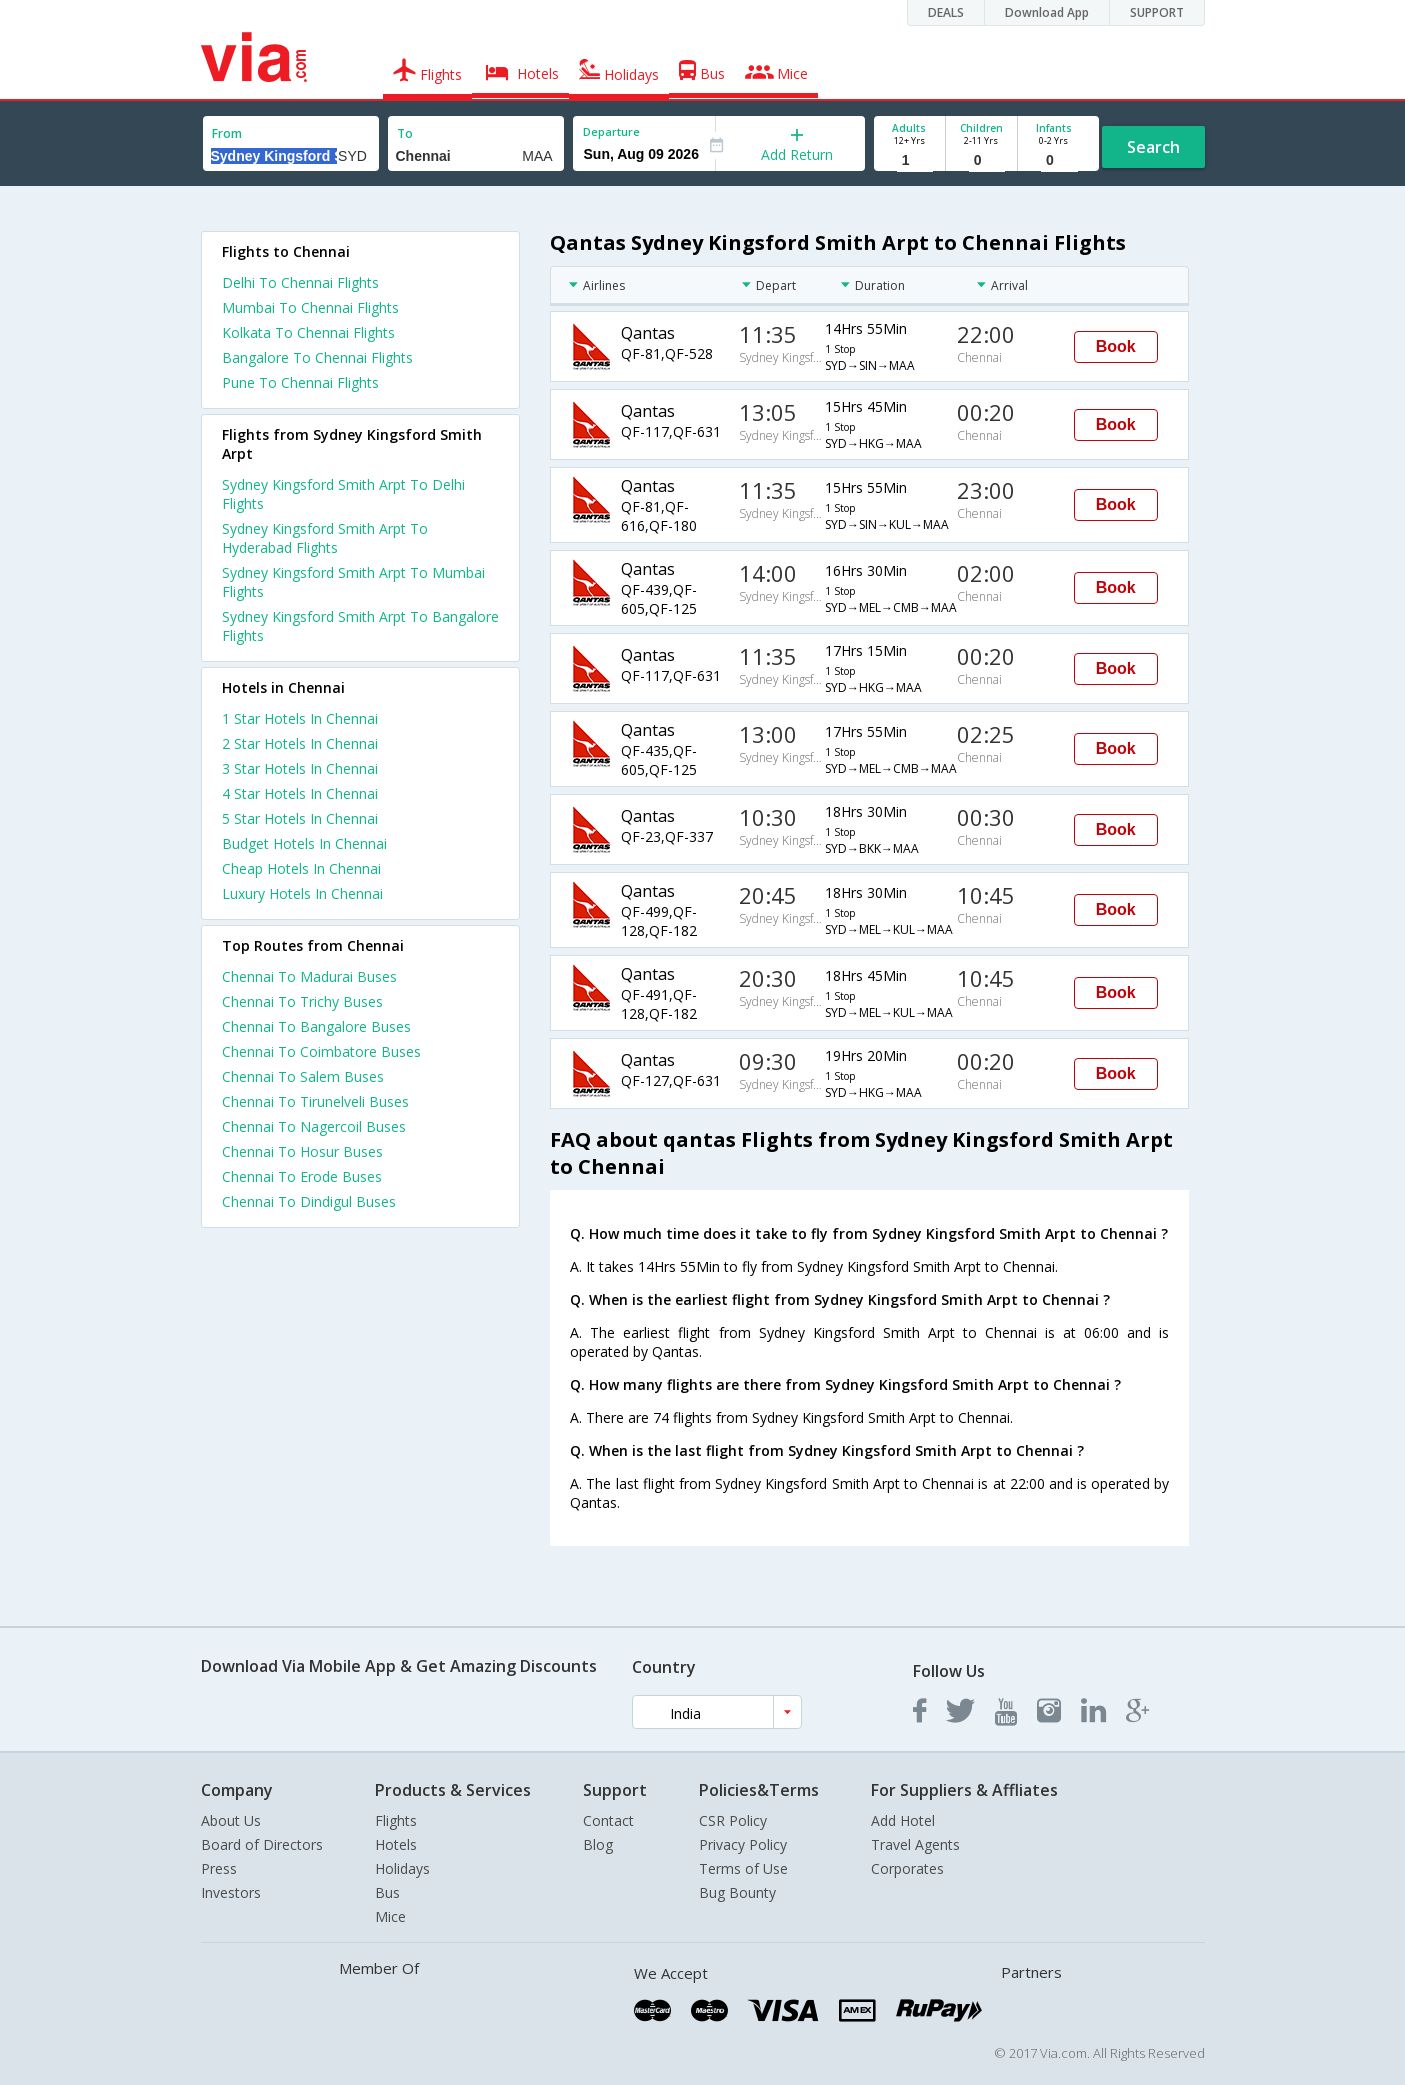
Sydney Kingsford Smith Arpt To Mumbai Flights (353, 582)
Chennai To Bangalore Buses (316, 1026)
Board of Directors (262, 1844)
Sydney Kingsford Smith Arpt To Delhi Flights (343, 494)
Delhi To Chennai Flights (300, 282)
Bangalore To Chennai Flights (317, 357)
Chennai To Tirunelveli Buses (315, 1101)
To (405, 133)
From (227, 133)
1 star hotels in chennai (300, 718)
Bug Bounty (737, 1892)
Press (219, 1868)
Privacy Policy (743, 1844)
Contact (608, 1820)
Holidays (402, 1868)
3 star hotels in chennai (300, 768)
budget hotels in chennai (304, 843)
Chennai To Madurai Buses (309, 976)
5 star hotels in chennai (300, 818)
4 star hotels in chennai (300, 793)
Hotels (396, 1844)
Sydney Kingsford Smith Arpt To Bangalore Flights (360, 626)
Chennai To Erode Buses (302, 1176)
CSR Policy (733, 1820)
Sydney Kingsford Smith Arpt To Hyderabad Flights (325, 538)
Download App (1047, 12)
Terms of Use (743, 1868)
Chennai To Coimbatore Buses (321, 1051)
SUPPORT (1157, 12)
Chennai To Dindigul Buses (309, 1201)
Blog (598, 1844)
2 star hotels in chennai (300, 743)
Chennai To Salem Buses (303, 1076)
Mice (390, 1916)
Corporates (907, 1868)
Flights (396, 1820)
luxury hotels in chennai (302, 893)
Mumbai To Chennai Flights (310, 307)
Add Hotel (903, 1820)
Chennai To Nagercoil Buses (314, 1126)
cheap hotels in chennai (301, 868)
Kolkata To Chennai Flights (308, 332)
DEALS (946, 12)
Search (1153, 147)
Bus (387, 1892)
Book (1116, 346)
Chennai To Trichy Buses (302, 1001)
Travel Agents (915, 1844)
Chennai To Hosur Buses (302, 1151)
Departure (611, 131)
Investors (231, 1892)
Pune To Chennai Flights (300, 382)
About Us (231, 1820)
